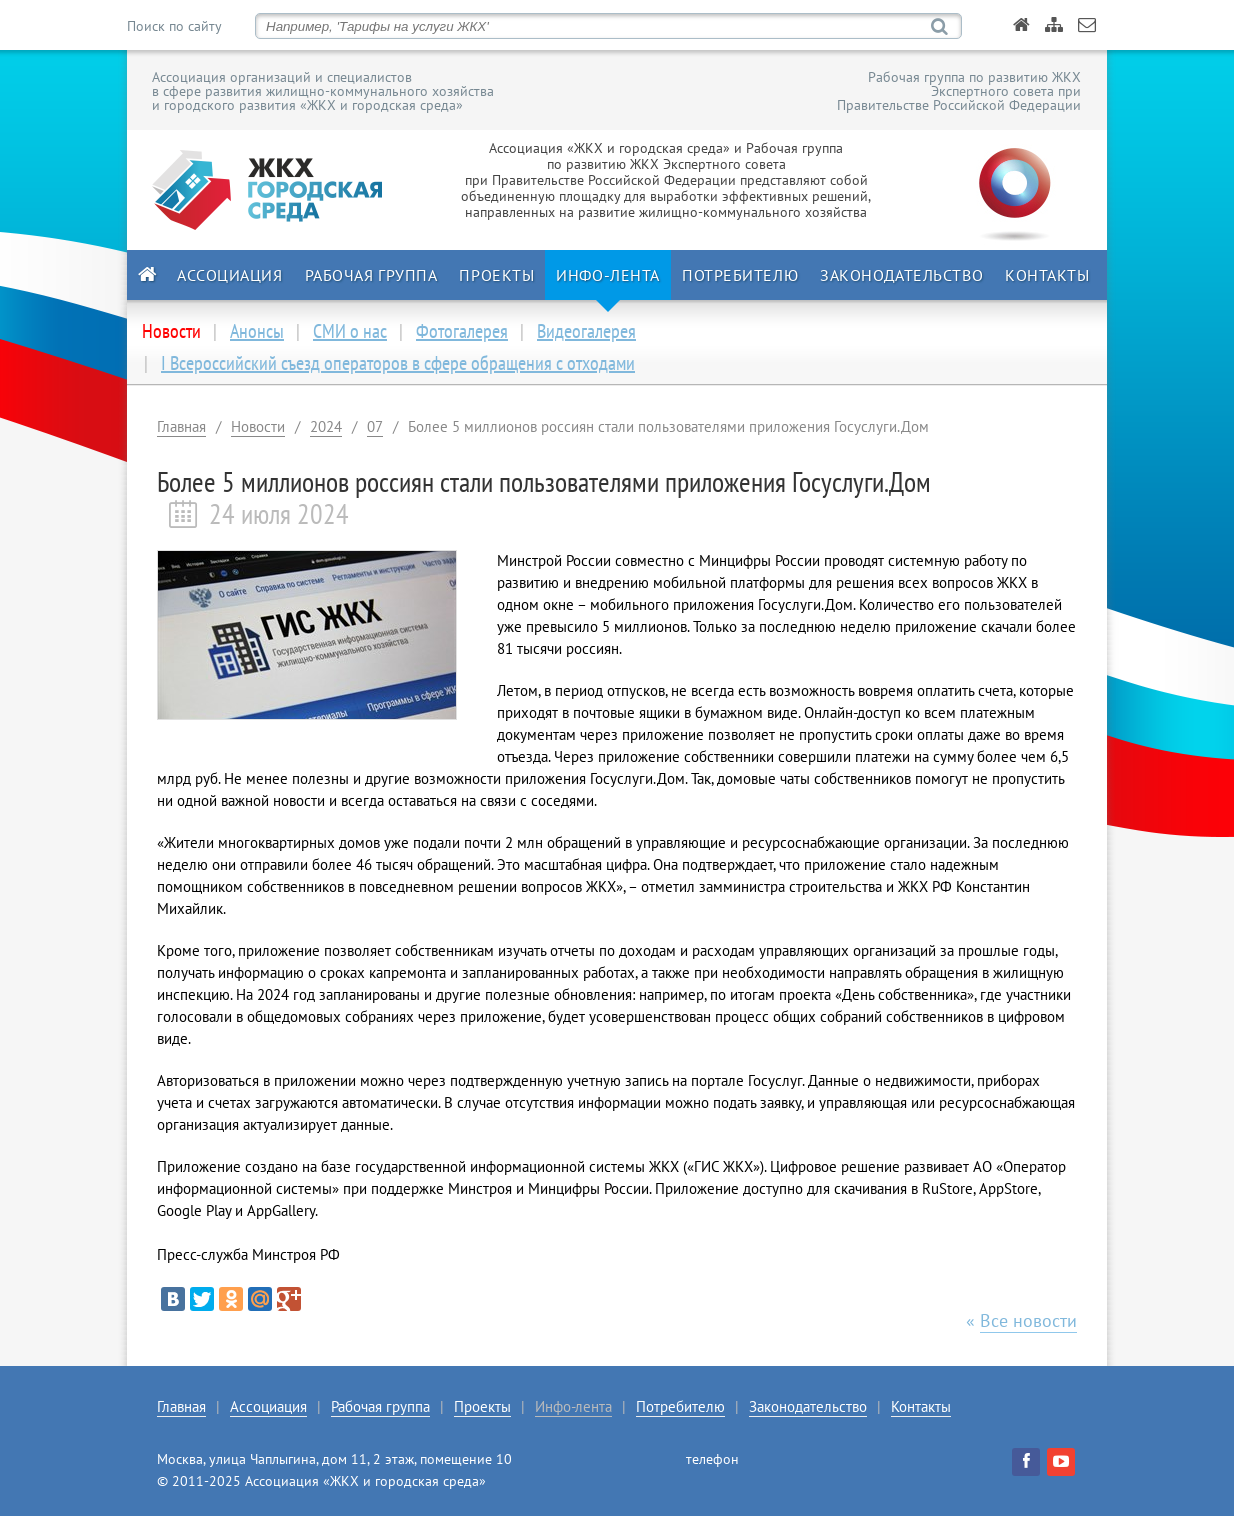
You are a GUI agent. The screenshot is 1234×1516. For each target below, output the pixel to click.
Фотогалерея (462, 331)
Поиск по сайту (174, 26)
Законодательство (901, 275)
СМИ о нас (350, 331)
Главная (181, 426)
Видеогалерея (586, 331)
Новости (258, 426)
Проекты (496, 275)
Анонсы (257, 331)
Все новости (1028, 1320)
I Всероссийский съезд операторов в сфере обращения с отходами (398, 363)
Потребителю (740, 275)
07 (375, 426)
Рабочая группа (371, 275)
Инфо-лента (608, 275)
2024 (326, 426)
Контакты (1047, 275)
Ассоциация (230, 275)
